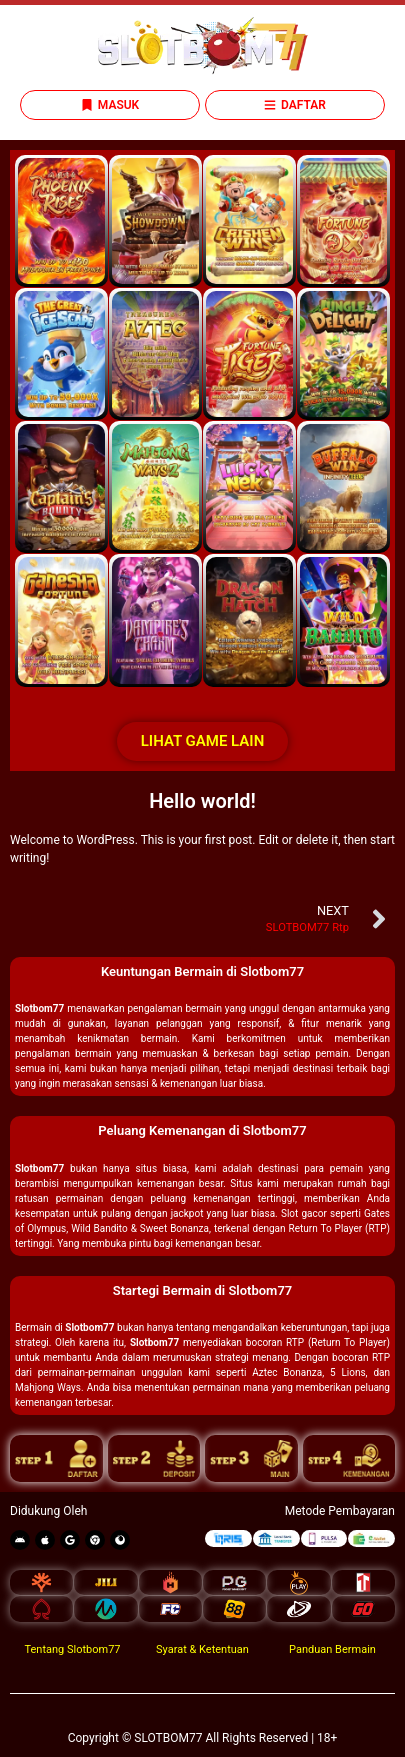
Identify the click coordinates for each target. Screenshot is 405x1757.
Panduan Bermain (332, 1649)
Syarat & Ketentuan (202, 1649)
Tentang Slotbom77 (72, 1649)
